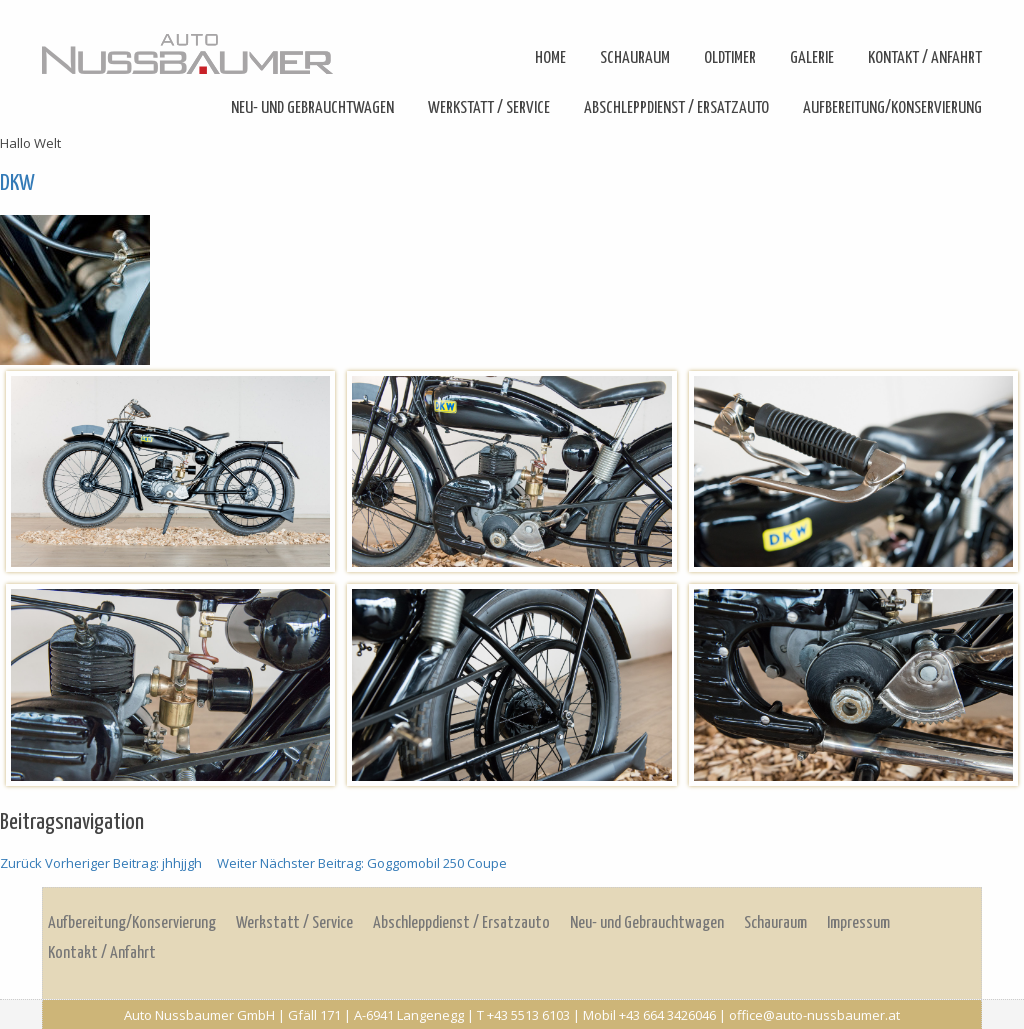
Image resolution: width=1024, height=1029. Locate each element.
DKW (17, 183)
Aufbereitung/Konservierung (892, 108)
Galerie (812, 58)
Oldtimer (730, 58)
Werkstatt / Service (489, 108)
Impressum (858, 923)
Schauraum (635, 58)
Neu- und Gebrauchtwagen (312, 108)
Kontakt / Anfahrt (925, 58)
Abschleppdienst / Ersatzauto (676, 108)
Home (550, 58)
